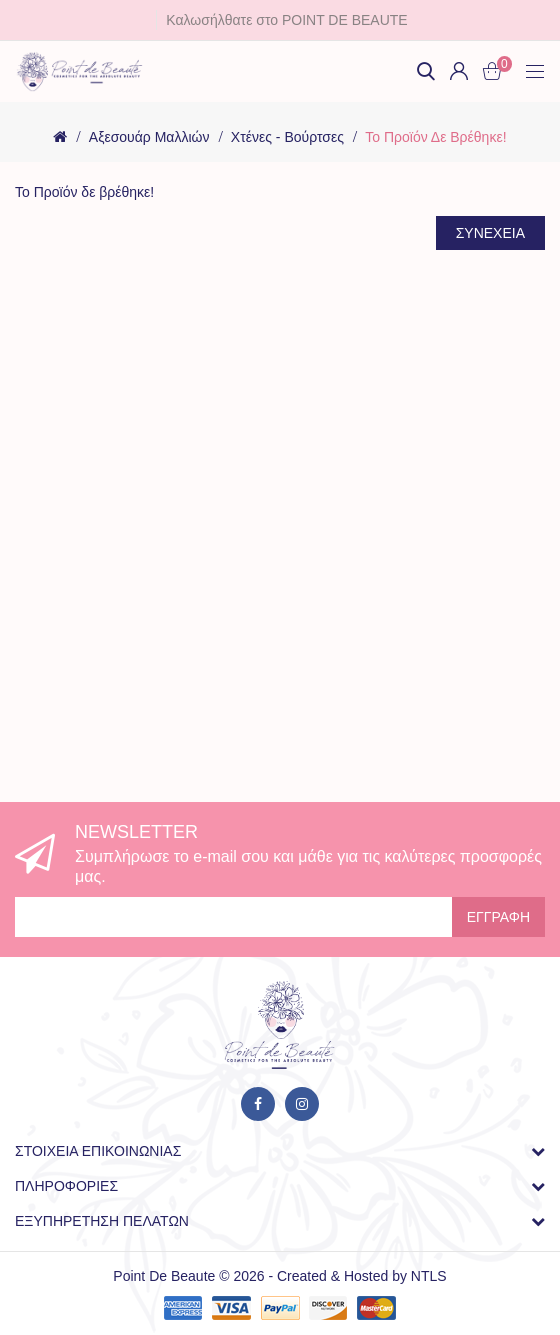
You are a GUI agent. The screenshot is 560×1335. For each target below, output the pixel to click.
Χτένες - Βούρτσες (287, 137)
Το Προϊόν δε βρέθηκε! (435, 137)
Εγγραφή (498, 917)
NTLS (429, 1276)
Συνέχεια (490, 233)
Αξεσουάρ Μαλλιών (149, 137)
